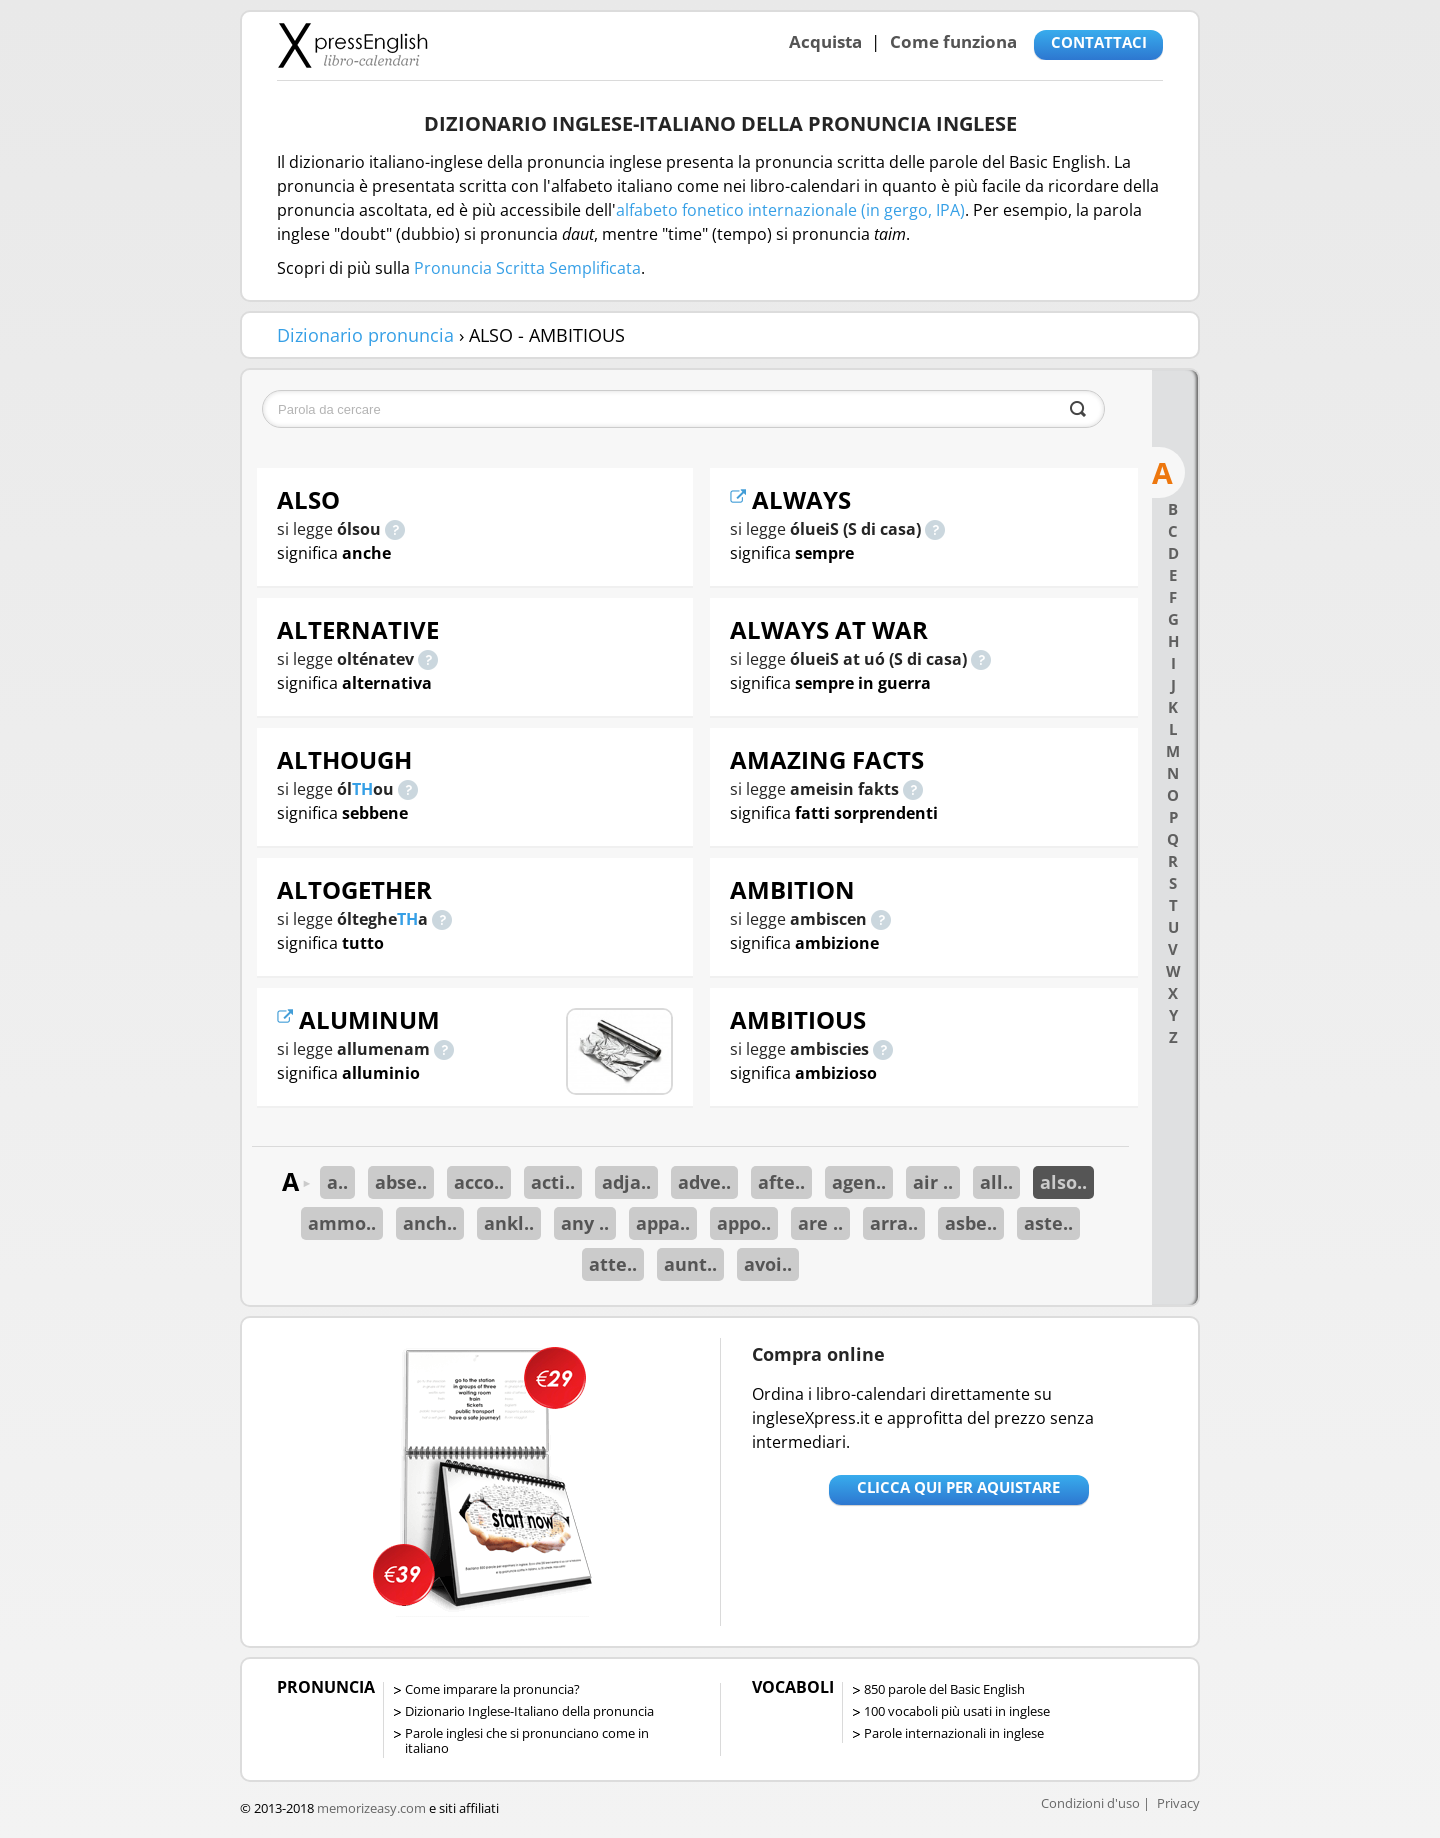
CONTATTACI (1099, 42)
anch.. (430, 1223)
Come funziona (953, 41)
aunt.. (690, 1264)
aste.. (1048, 1223)
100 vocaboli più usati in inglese (957, 1711)
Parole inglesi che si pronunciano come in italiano (527, 1740)
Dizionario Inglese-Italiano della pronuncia (529, 1711)
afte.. (781, 1182)
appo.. (744, 1223)
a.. (337, 1182)
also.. (1063, 1182)
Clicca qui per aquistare (958, 1487)
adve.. (704, 1182)
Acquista (825, 41)
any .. (585, 1223)
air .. (933, 1182)
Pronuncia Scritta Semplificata (527, 268)
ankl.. (509, 1223)
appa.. (663, 1223)
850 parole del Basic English (944, 1689)
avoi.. (768, 1264)
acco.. (479, 1182)
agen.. (859, 1182)
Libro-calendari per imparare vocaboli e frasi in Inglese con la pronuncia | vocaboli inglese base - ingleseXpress (352, 45)
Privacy (1178, 1803)
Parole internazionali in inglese (954, 1733)
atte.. (613, 1264)
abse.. (401, 1182)
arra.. (894, 1223)
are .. (820, 1223)
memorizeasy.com (371, 1808)
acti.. (553, 1182)
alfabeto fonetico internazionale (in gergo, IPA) (790, 210)
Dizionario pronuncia (365, 335)
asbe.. (971, 1223)
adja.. (626, 1182)
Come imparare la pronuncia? (492, 1689)
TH (362, 789)
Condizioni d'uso (1090, 1803)
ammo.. (342, 1223)
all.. (996, 1182)
